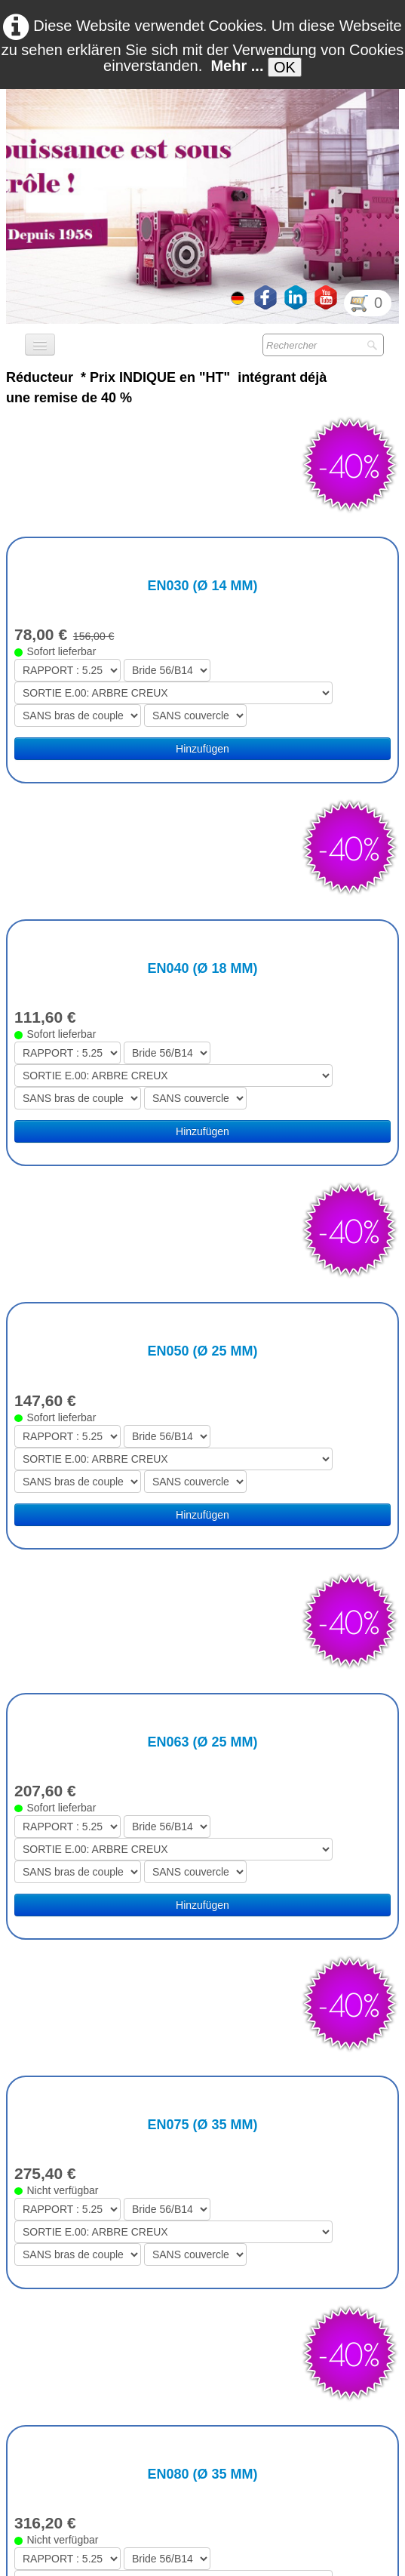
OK (285, 67)
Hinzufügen (202, 643)
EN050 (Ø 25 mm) (202, 1034)
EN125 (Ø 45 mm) (202, 2335)
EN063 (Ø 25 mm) (202, 1319)
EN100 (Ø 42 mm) (202, 2091)
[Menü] (40, 344)
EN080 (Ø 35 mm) (202, 1840)
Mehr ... (236, 65)
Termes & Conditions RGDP (290, 2560)
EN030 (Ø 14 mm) (202, 480)
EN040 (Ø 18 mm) (202, 757)
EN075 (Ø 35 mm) (202, 1596)
